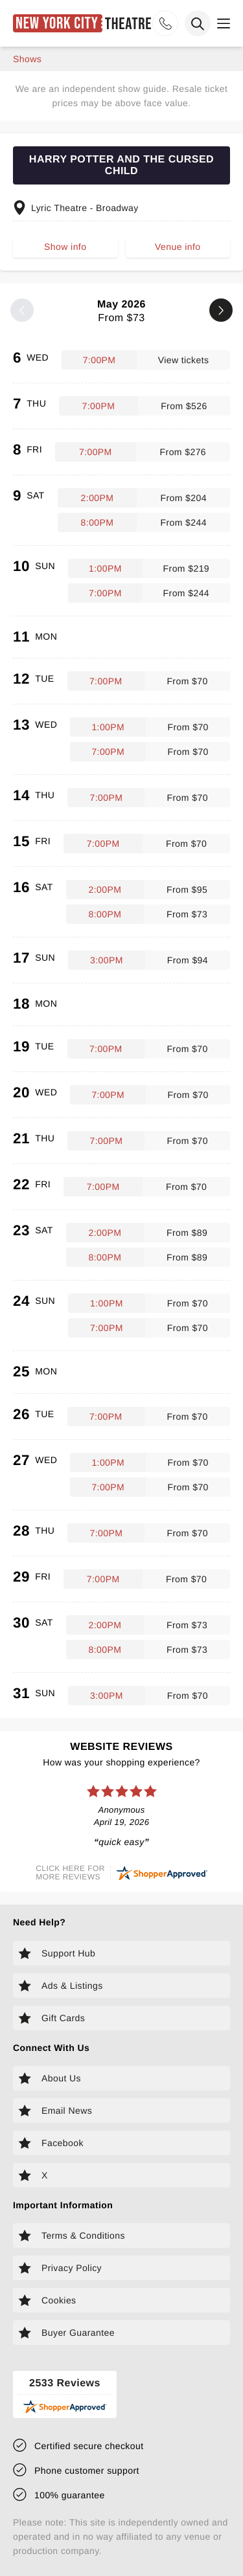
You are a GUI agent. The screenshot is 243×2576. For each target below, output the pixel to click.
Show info (65, 246)
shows (27, 59)
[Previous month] (22, 310)
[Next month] (221, 310)
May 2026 (121, 311)
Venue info (177, 246)
